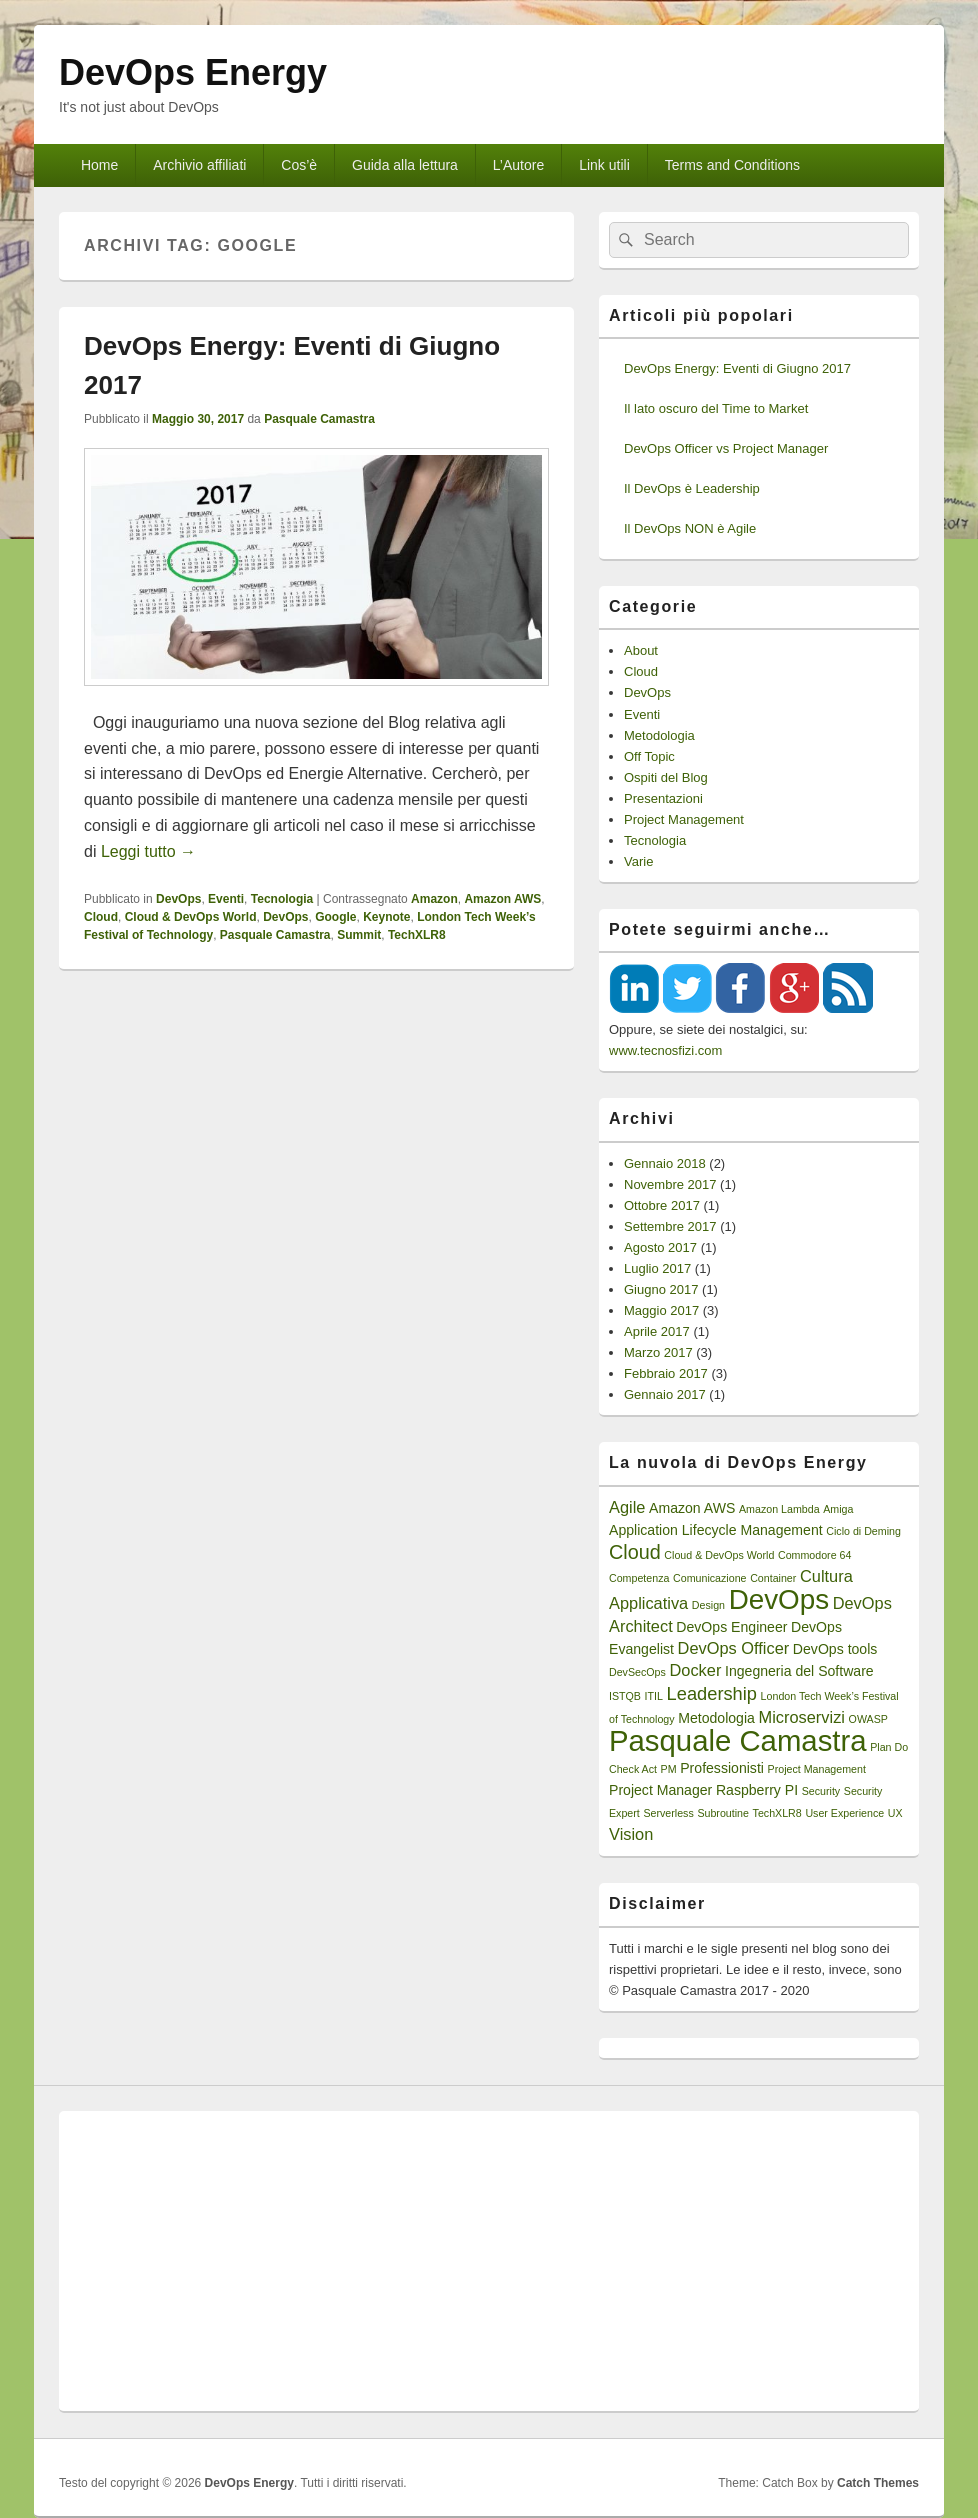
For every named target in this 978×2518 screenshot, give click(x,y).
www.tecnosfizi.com (665, 1050)
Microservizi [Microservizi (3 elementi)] (802, 1717)
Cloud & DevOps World (191, 917)
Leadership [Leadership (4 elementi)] (712, 1693)
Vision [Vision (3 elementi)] (631, 1834)
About (641, 650)
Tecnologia (282, 899)
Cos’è (299, 165)
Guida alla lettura (405, 165)
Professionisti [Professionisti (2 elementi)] (722, 1768)
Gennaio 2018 (665, 1163)
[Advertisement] (489, 2261)
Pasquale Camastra (319, 419)
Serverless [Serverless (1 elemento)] (668, 1813)
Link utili (604, 165)
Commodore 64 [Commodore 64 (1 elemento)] (814, 1555)
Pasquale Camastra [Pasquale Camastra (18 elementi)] (738, 1740)
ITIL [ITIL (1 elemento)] (654, 1696)
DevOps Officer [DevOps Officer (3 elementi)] (734, 1648)
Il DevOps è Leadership (692, 488)
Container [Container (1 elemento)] (773, 1578)
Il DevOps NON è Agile (690, 528)
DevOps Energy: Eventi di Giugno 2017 (737, 368)
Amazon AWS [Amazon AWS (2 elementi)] (692, 1508)
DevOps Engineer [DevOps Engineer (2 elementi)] (731, 1627)
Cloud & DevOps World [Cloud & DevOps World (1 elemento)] (719, 1555)
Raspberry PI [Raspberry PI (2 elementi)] (757, 1790)
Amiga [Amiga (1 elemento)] (838, 1509)
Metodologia (659, 735)
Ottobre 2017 (662, 1205)
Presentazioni (663, 798)
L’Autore (518, 165)
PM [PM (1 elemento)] (669, 1769)
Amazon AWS (502, 899)
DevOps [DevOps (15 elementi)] (779, 1599)
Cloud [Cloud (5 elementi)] (635, 1552)
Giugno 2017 (661, 1289)
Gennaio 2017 (665, 1394)
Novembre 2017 (670, 1184)
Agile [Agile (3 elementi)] (627, 1507)
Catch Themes (878, 2483)
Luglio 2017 (657, 1268)
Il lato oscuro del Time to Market (716, 408)
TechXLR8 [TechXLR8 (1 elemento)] (777, 1813)
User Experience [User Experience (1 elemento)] (844, 1813)
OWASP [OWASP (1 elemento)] (868, 1719)
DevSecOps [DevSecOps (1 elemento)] (637, 1672)
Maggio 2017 (661, 1310)
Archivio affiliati (199, 165)
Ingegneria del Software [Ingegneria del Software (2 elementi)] (799, 1671)
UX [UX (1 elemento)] (895, 1813)
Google (335, 917)
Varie (638, 861)
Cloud (101, 917)
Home (99, 165)
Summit (359, 935)
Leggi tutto (148, 851)
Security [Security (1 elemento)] (821, 1791)
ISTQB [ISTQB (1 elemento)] (625, 1696)
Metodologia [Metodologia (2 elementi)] (716, 1718)
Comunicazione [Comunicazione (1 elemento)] (709, 1578)
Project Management (684, 819)
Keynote (386, 917)
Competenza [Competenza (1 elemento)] (639, 1578)
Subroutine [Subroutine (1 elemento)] (723, 1813)
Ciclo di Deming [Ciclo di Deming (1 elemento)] (863, 1531)
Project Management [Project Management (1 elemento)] (817, 1769)
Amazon (434, 899)
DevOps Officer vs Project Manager (726, 448)
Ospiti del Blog (666, 777)
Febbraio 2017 (666, 1373)
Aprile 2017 (657, 1331)
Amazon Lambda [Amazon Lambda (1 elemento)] (779, 1509)
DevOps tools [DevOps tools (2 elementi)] (835, 1649)
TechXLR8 (417, 935)
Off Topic (649, 756)
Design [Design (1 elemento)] (708, 1605)
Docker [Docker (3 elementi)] (695, 1670)
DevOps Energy (193, 72)
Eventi (226, 899)
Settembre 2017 (670, 1226)
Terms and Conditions (732, 165)
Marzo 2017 (658, 1352)
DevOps (178, 899)
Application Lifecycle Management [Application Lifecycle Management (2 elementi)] (716, 1530)
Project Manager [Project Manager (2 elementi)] (660, 1790)
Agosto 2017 (660, 1247)
